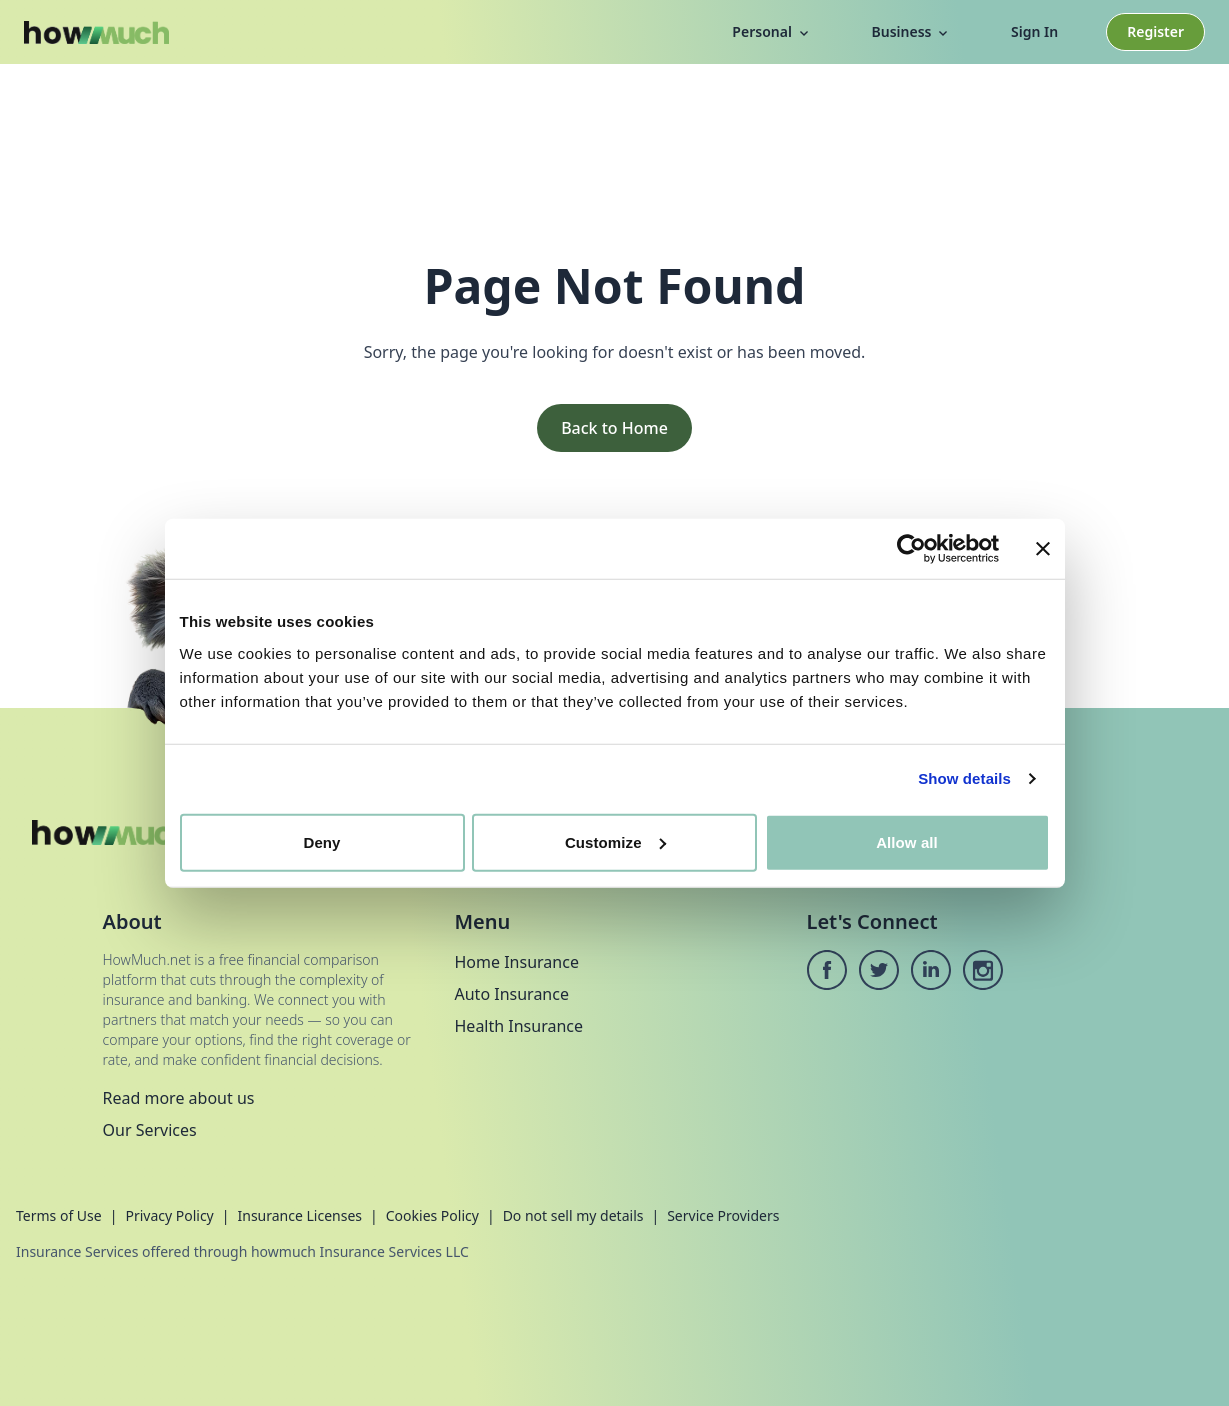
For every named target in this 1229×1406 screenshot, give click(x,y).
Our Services (150, 1130)
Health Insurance (519, 1026)
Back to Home (614, 428)
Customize (615, 841)
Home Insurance (517, 962)
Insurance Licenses (299, 1215)
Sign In (1034, 31)
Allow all (907, 841)
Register (1155, 31)
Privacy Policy (169, 1215)
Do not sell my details (573, 1215)
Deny (321, 841)
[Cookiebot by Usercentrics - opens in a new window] (911, 549)
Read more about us (179, 1098)
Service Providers (723, 1215)
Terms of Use (59, 1215)
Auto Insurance (512, 994)
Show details (964, 778)
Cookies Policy (432, 1215)
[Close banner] (1043, 549)
